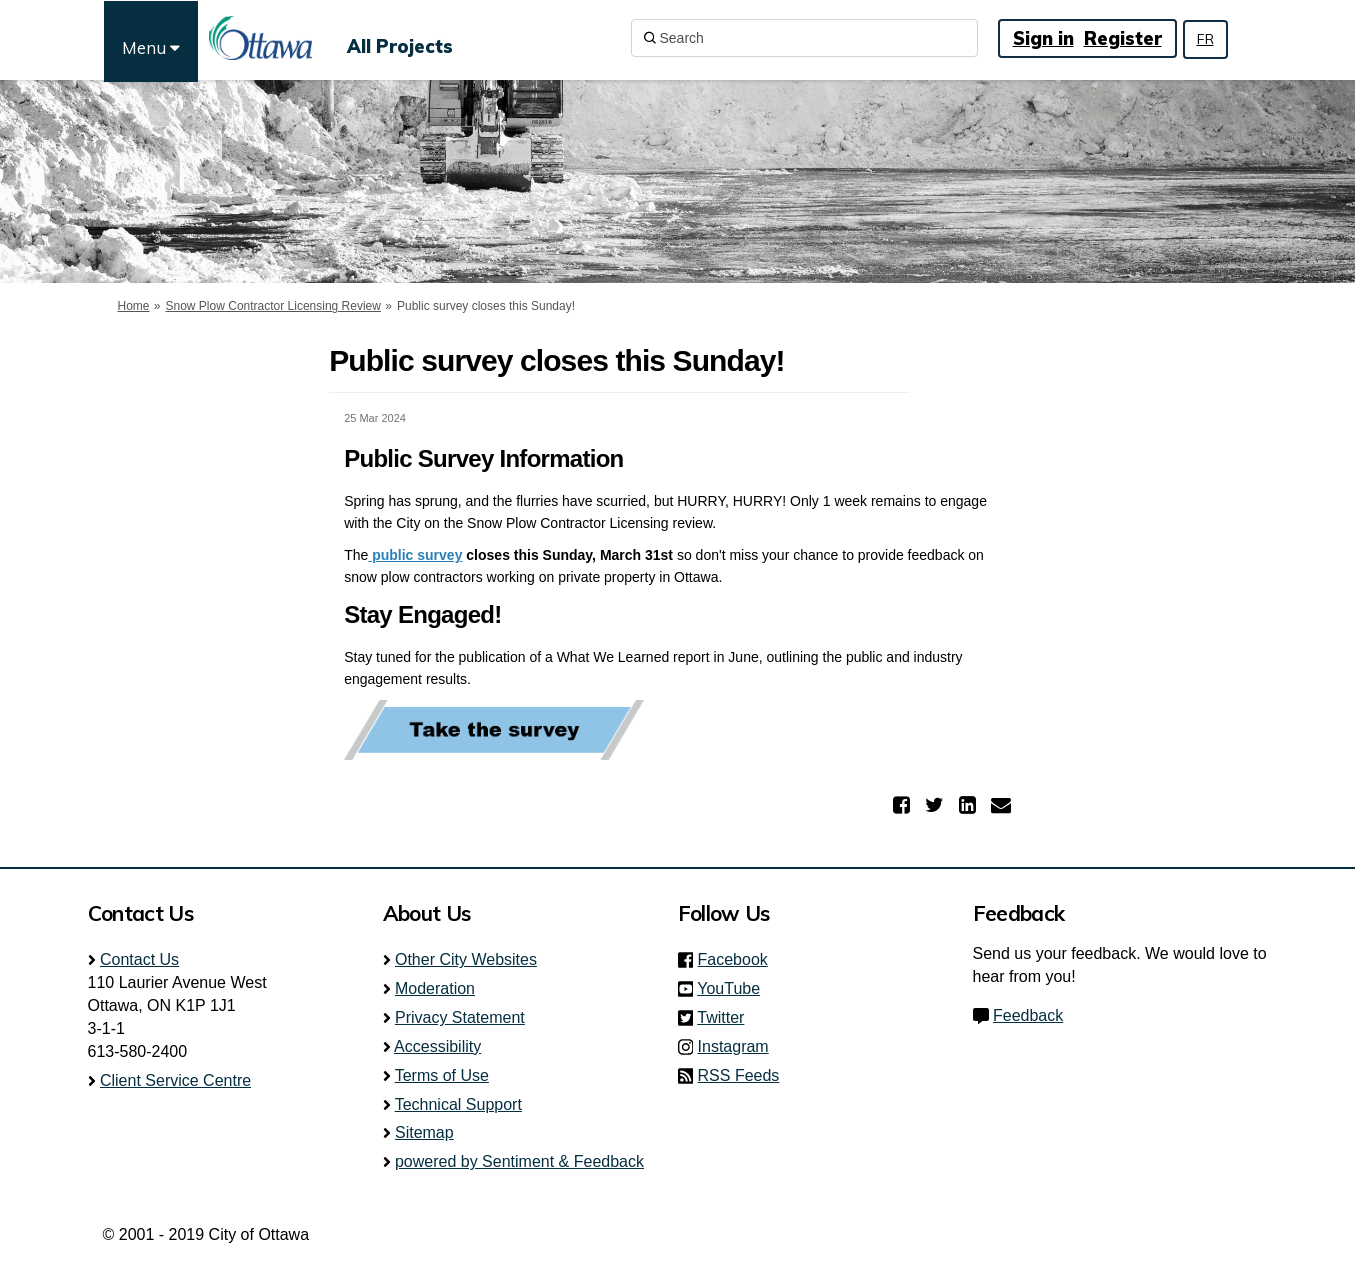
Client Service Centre (175, 1080)
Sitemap (424, 1132)
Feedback (1028, 1015)
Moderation (435, 988)
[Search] (804, 38)
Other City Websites (466, 959)
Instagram (739, 1046)
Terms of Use (442, 1075)
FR (1205, 39)
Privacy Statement (460, 1017)
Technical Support (458, 1104)
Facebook (739, 959)
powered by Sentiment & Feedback (519, 1161)
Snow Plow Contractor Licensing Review (273, 306)
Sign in (1043, 38)
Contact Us (139, 959)
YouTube (734, 988)
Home (134, 306)
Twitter (726, 1017)
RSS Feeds (739, 1075)
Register (1123, 38)
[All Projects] (400, 38)
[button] (904, 805)
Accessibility (437, 1046)
